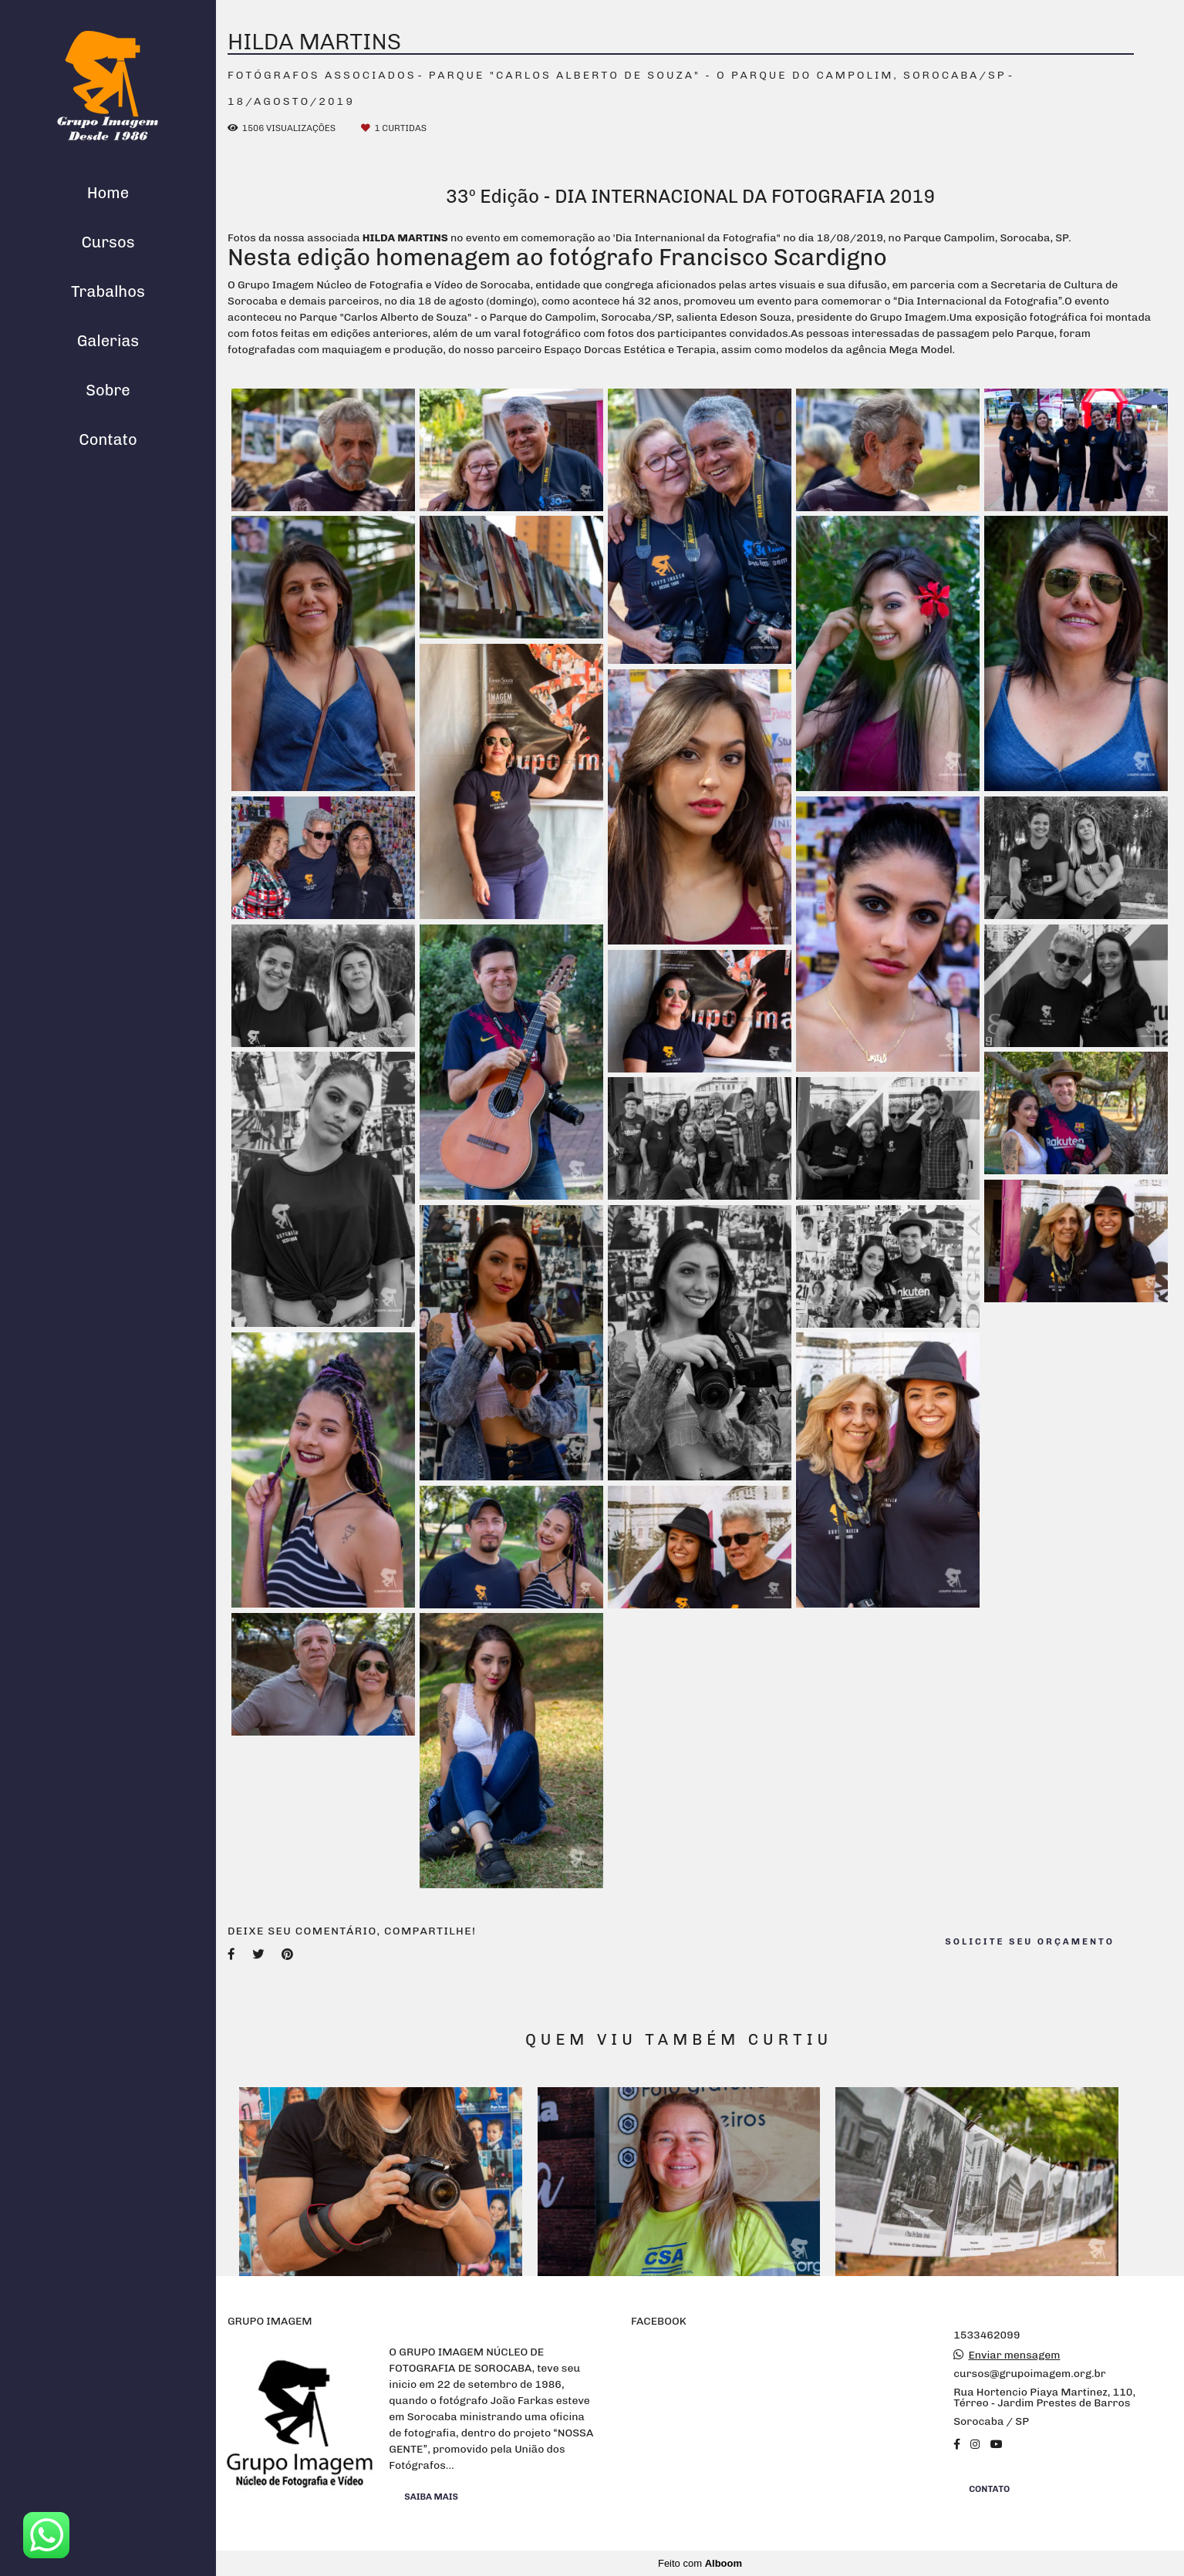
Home (108, 193)
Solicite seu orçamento (1030, 1941)
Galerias (108, 341)
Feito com (700, 2563)
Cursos (107, 242)
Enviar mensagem (1014, 2355)
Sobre (108, 390)
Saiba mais (431, 2496)
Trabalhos (108, 291)
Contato (108, 439)
